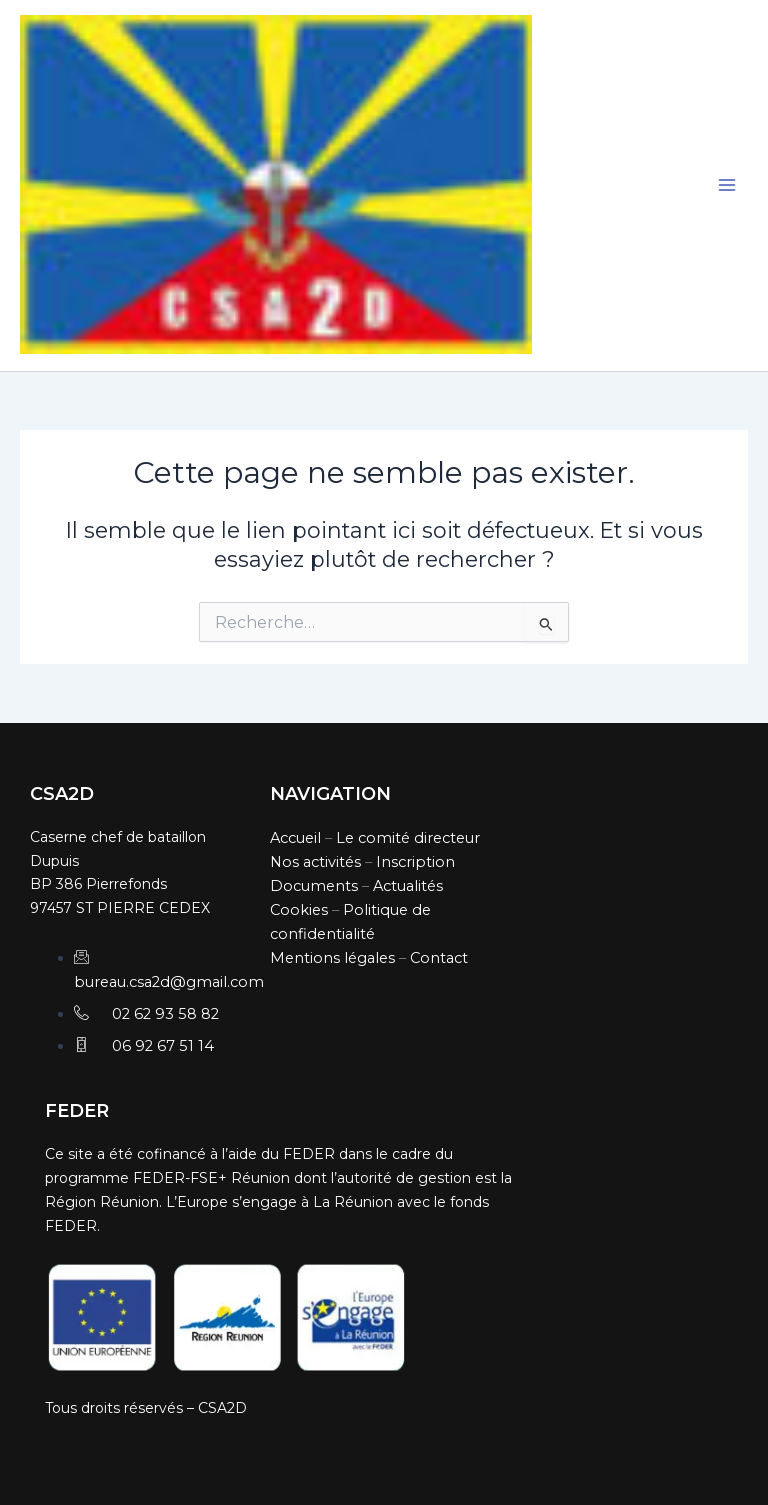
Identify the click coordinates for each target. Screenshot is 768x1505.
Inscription (415, 862)
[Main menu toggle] (727, 186)
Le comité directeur (408, 838)
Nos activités (315, 862)
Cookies (299, 910)
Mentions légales (332, 958)
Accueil (295, 838)
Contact (439, 958)
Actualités (408, 886)
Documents (314, 886)
